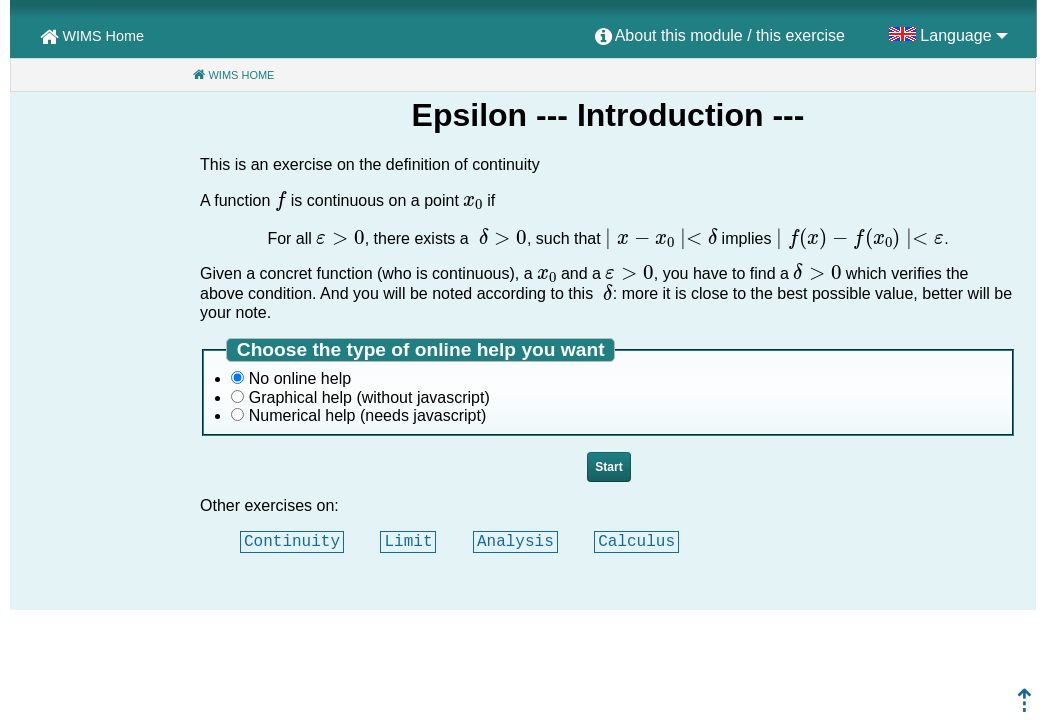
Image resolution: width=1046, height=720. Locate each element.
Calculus (636, 541)
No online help (300, 378)
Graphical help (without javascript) (369, 397)
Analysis (515, 541)
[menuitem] (720, 37)
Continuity (292, 541)
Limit (408, 541)
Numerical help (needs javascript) (367, 415)
